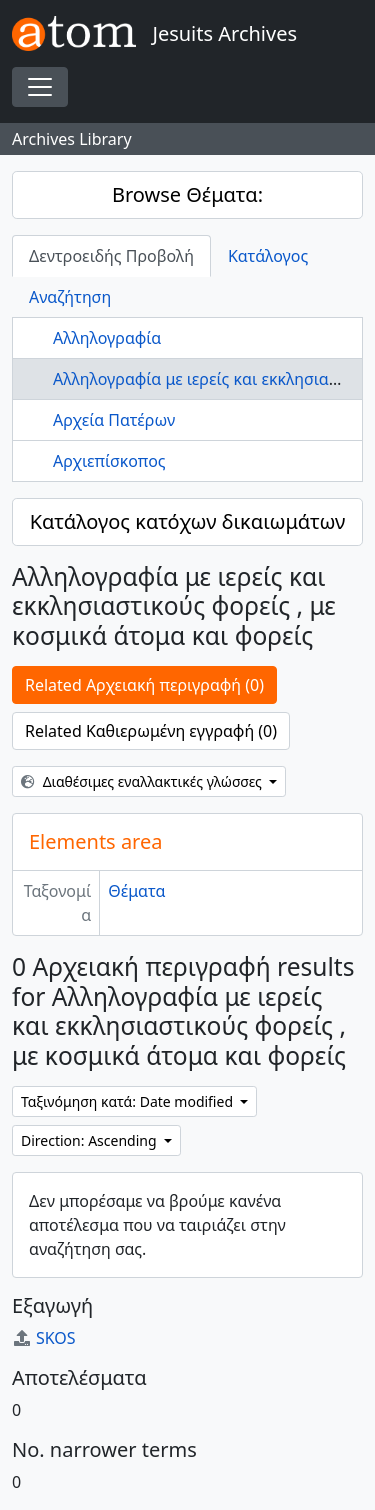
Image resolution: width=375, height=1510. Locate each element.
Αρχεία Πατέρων (114, 420)
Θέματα (136, 891)
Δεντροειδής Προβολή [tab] (111, 256)
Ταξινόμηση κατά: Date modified (129, 1101)
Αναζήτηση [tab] (70, 297)
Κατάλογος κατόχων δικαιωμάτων (188, 521)
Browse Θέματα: (187, 194)
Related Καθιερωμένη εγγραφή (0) (151, 731)
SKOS (44, 1338)
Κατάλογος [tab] (268, 256)
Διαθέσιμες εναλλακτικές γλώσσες (143, 781)
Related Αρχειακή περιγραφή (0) (144, 685)
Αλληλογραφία (107, 338)
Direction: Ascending (90, 1140)
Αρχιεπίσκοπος (109, 461)
